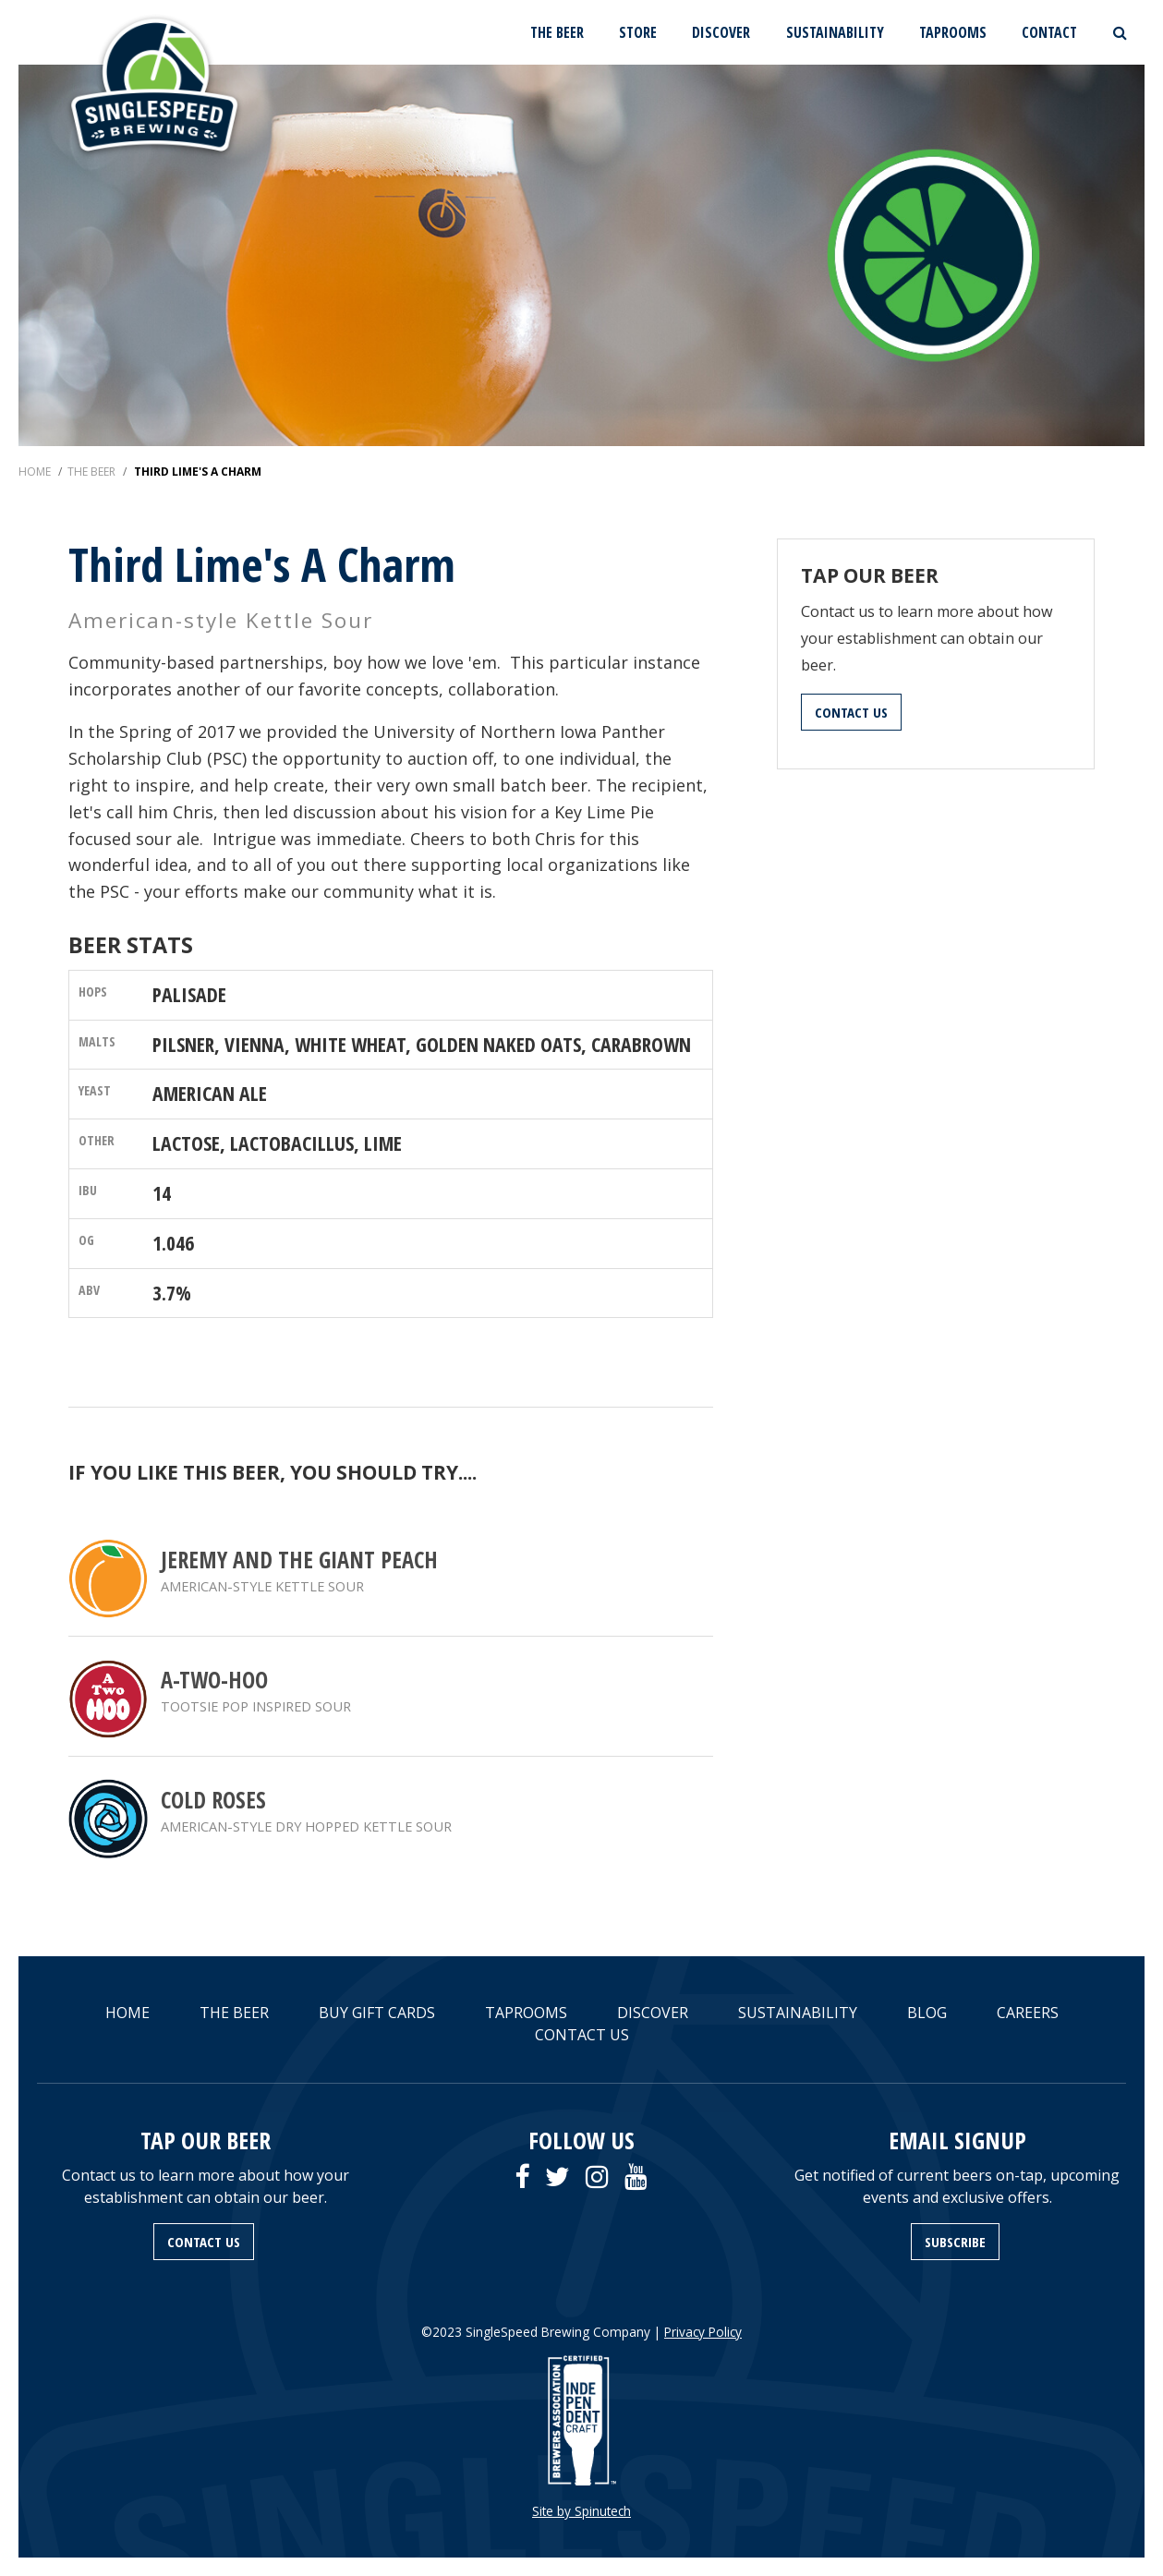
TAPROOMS (953, 32)
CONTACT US (851, 712)
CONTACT (1049, 32)
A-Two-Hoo (214, 1679)
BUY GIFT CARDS (377, 2012)
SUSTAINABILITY (835, 32)
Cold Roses (213, 1799)
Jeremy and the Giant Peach (299, 1559)
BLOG (927, 2012)
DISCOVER (721, 32)
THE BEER (557, 32)
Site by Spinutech (581, 2511)
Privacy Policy (703, 2331)
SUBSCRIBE (955, 2241)
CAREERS (1028, 2012)
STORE (638, 32)
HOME (127, 2012)
